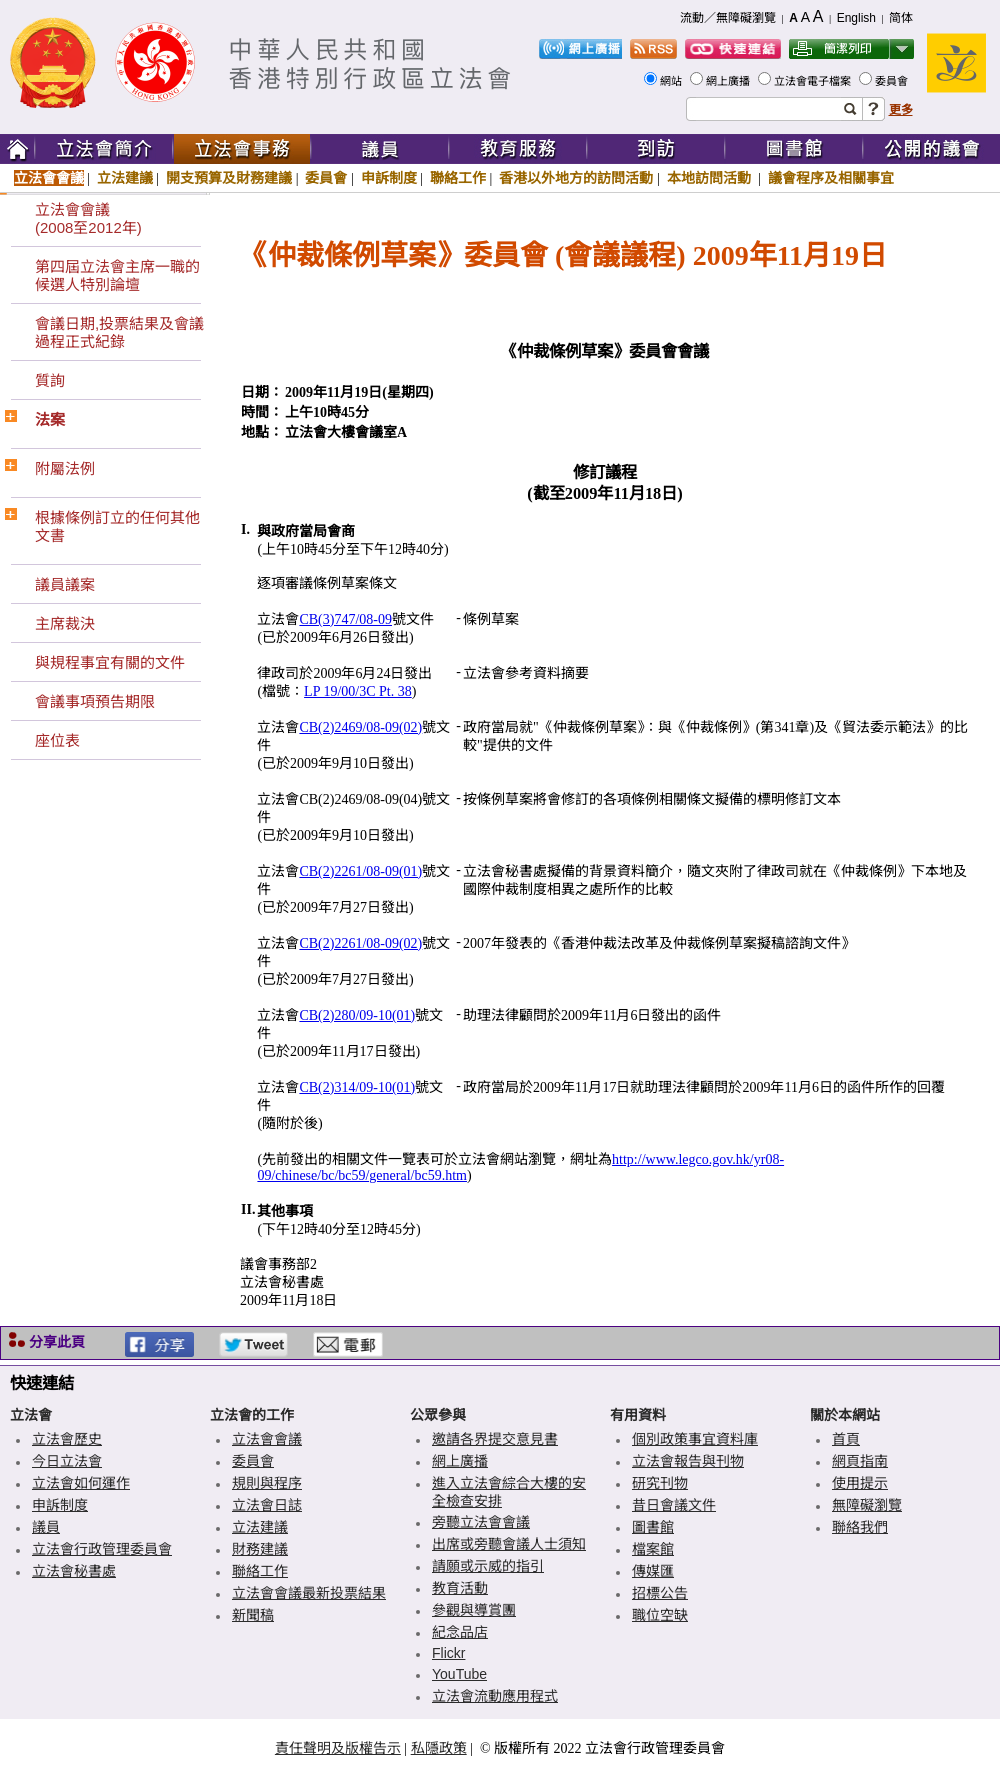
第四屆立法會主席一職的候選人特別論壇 (117, 275)
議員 (46, 1527)
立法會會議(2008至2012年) (88, 218)
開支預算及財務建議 (229, 178)
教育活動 (460, 1588)
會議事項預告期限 (95, 701)
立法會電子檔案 (814, 81)
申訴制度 (389, 178)
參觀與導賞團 (474, 1610)
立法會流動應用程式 (495, 1696)
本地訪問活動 (711, 178)
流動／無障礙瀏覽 (728, 18)
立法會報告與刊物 (688, 1461)
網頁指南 (860, 1461)
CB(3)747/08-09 (345, 619)
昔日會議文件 (674, 1505)
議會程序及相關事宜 (831, 178)
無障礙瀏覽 (867, 1505)
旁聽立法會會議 (481, 1522)
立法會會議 (49, 178)
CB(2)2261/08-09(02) (360, 943)
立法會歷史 (67, 1439)
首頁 (846, 1439)
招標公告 (660, 1593)
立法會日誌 (267, 1505)
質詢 (50, 380)
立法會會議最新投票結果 (309, 1593)
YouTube (459, 1674)
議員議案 (65, 584)
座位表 (57, 740)
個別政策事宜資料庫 (695, 1439)
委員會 (893, 81)
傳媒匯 (653, 1571)
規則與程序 (267, 1483)
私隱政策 (439, 1748)
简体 (901, 18)
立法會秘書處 (74, 1571)
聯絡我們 (860, 1527)
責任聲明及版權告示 (338, 1748)
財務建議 (260, 1549)
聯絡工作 (458, 178)
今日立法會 (67, 1461)
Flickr (448, 1653)
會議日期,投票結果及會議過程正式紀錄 (119, 332)
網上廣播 (729, 81)
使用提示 (860, 1483)
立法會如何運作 (81, 1483)
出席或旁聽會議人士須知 (509, 1544)
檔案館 (653, 1549)
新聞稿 (253, 1615)
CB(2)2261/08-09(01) (360, 871)
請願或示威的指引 (488, 1566)
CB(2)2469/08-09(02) (360, 727)
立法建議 (125, 178)
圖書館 (653, 1527)
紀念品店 (460, 1632)
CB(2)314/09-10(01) (357, 1087)
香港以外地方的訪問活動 (576, 178)
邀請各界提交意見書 (495, 1439)
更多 (901, 110)
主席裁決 (65, 623)
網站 (672, 81)
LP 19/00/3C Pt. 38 (358, 691)
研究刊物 (660, 1483)
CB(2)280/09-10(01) (357, 1015)
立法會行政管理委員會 (102, 1549)
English (856, 18)
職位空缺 (660, 1615)
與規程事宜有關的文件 (110, 662)
